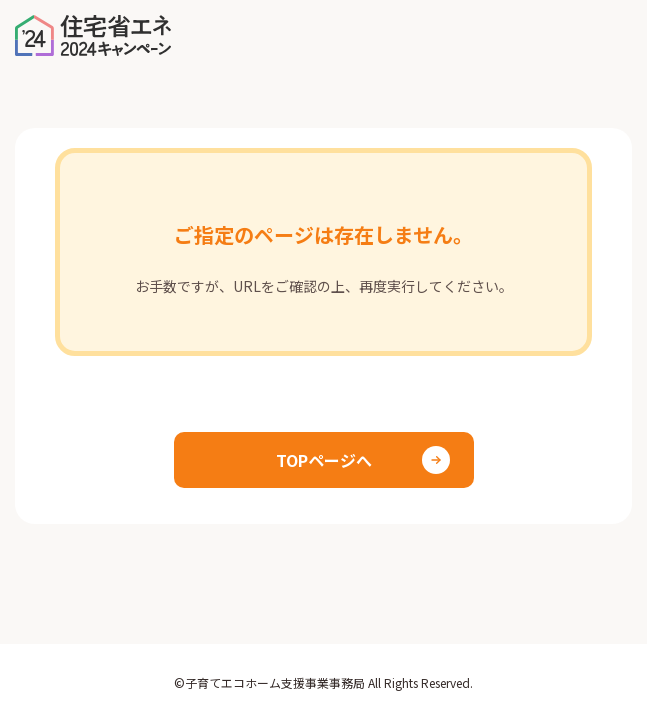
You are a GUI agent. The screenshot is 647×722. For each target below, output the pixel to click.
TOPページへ (324, 460)
